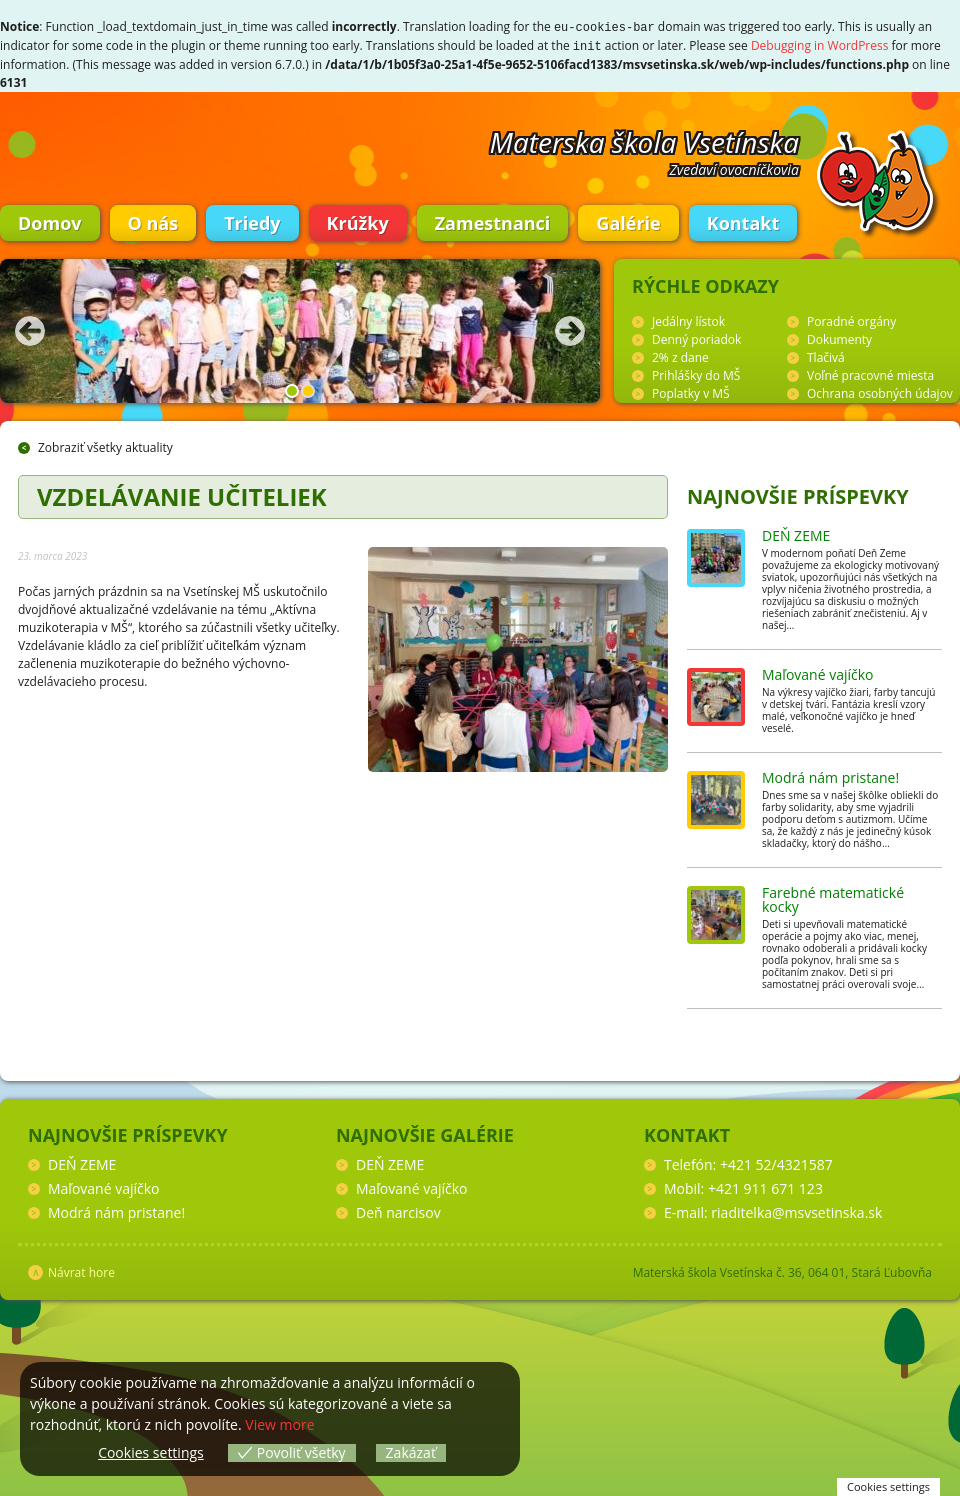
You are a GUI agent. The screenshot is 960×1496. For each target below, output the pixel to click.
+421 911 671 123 (765, 1186)
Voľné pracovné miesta (870, 373)
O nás (153, 221)
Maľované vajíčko (818, 672)
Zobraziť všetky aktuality (105, 445)
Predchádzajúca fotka (30, 329)
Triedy (252, 221)
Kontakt (743, 221)
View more (279, 1424)
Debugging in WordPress (820, 44)
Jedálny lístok (688, 319)
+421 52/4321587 (776, 1162)
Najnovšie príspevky (798, 494)
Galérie (628, 221)
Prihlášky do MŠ (696, 373)
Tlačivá (826, 355)
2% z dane (680, 355)
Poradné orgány (851, 319)
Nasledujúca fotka (570, 329)
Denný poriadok (696, 337)
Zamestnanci (493, 221)
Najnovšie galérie (425, 1133)
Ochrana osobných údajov (880, 391)
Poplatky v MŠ (691, 391)
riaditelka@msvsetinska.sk (796, 1210)
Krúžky (358, 221)
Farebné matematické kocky (833, 897)
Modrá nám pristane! (830, 775)
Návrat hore (81, 1270)
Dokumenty (839, 337)
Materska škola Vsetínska (645, 140)
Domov (50, 221)
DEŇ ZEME (796, 533)
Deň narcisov (398, 1210)
